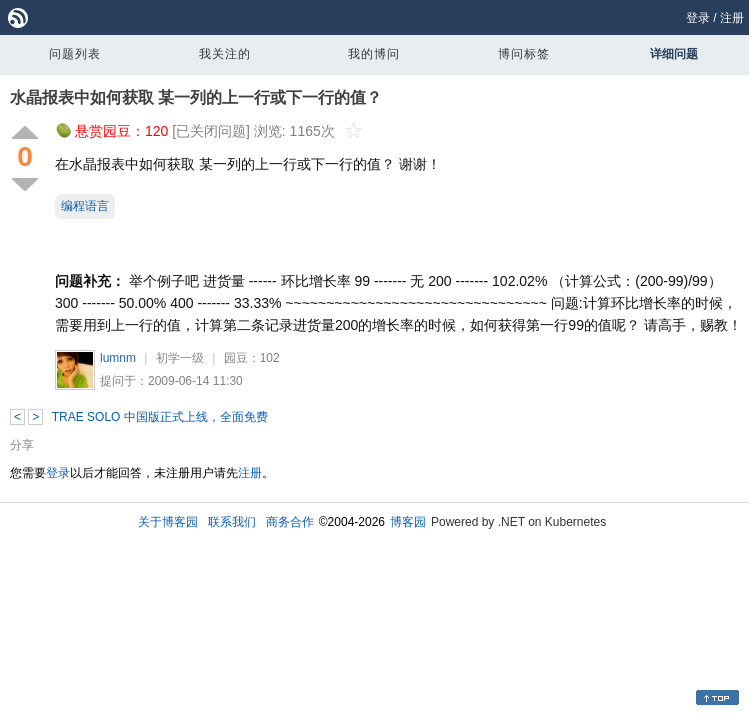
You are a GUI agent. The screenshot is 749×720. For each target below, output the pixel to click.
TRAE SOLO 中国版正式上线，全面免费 (160, 417)
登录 (698, 18)
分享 (22, 445)
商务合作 (290, 522)
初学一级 (180, 358)
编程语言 (85, 206)
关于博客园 (168, 522)
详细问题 (674, 54)
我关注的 (225, 54)
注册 (732, 18)
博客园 (408, 522)
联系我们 (232, 522)
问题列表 (75, 54)
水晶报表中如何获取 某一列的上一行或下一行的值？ (196, 97)
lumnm (118, 358)
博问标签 (524, 54)
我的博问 (374, 54)
